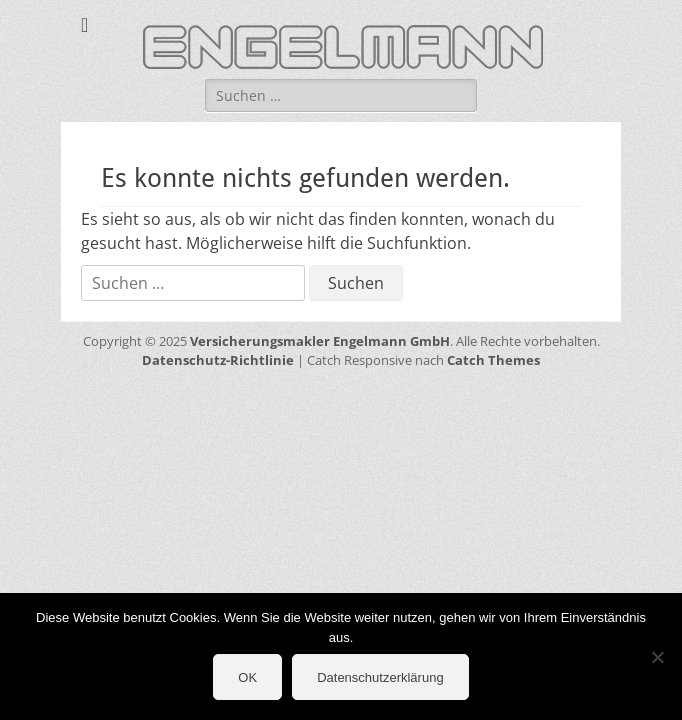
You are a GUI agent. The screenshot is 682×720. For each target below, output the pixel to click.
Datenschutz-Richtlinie (218, 360)
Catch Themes (493, 360)
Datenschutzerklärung (380, 677)
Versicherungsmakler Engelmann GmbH (320, 341)
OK (247, 677)
